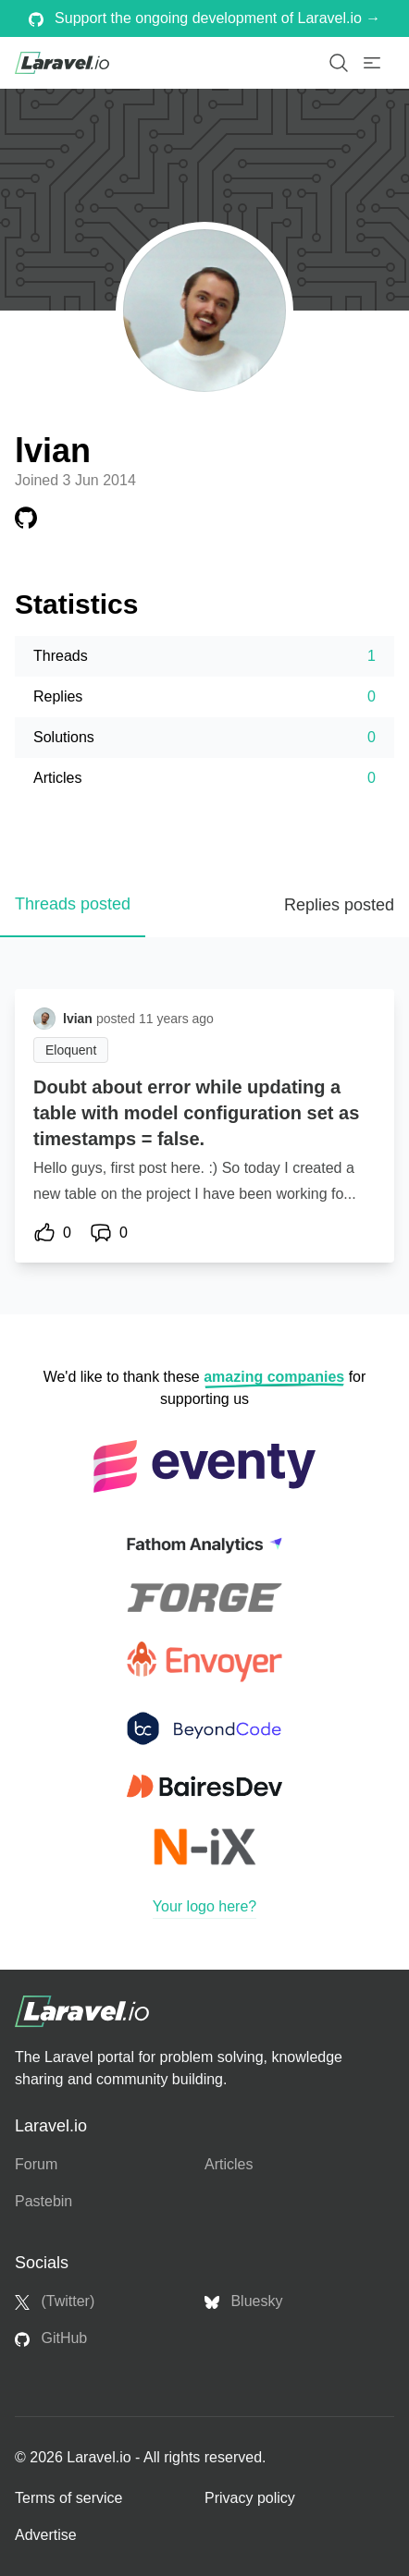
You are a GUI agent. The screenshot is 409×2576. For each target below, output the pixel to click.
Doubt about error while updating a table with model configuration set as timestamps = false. (196, 1113)
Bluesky (243, 2301)
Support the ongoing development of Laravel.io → (205, 18)
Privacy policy (249, 2498)
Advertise (46, 2535)
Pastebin (43, 2201)
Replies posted (339, 905)
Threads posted (72, 904)
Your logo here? (204, 1906)
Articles (228, 2164)
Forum (36, 2164)
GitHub (51, 2338)
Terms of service (68, 2498)
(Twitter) (54, 2301)
